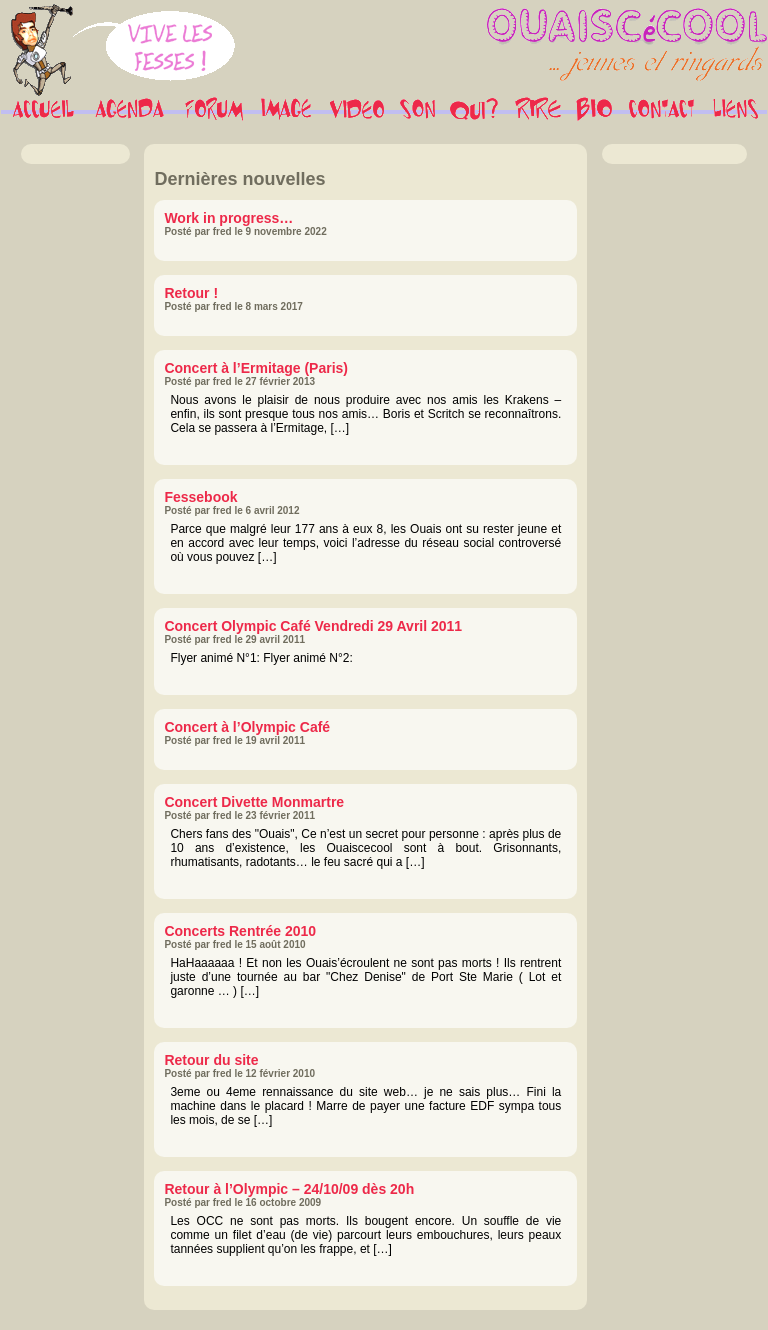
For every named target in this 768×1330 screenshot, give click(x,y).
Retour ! (191, 293)
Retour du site (211, 1060)
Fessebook (200, 497)
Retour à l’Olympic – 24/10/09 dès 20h (289, 1189)
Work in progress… (228, 218)
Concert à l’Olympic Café (247, 727)
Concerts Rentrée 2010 (240, 931)
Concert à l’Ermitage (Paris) (256, 368)
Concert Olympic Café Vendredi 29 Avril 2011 (313, 626)
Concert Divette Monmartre (254, 802)
